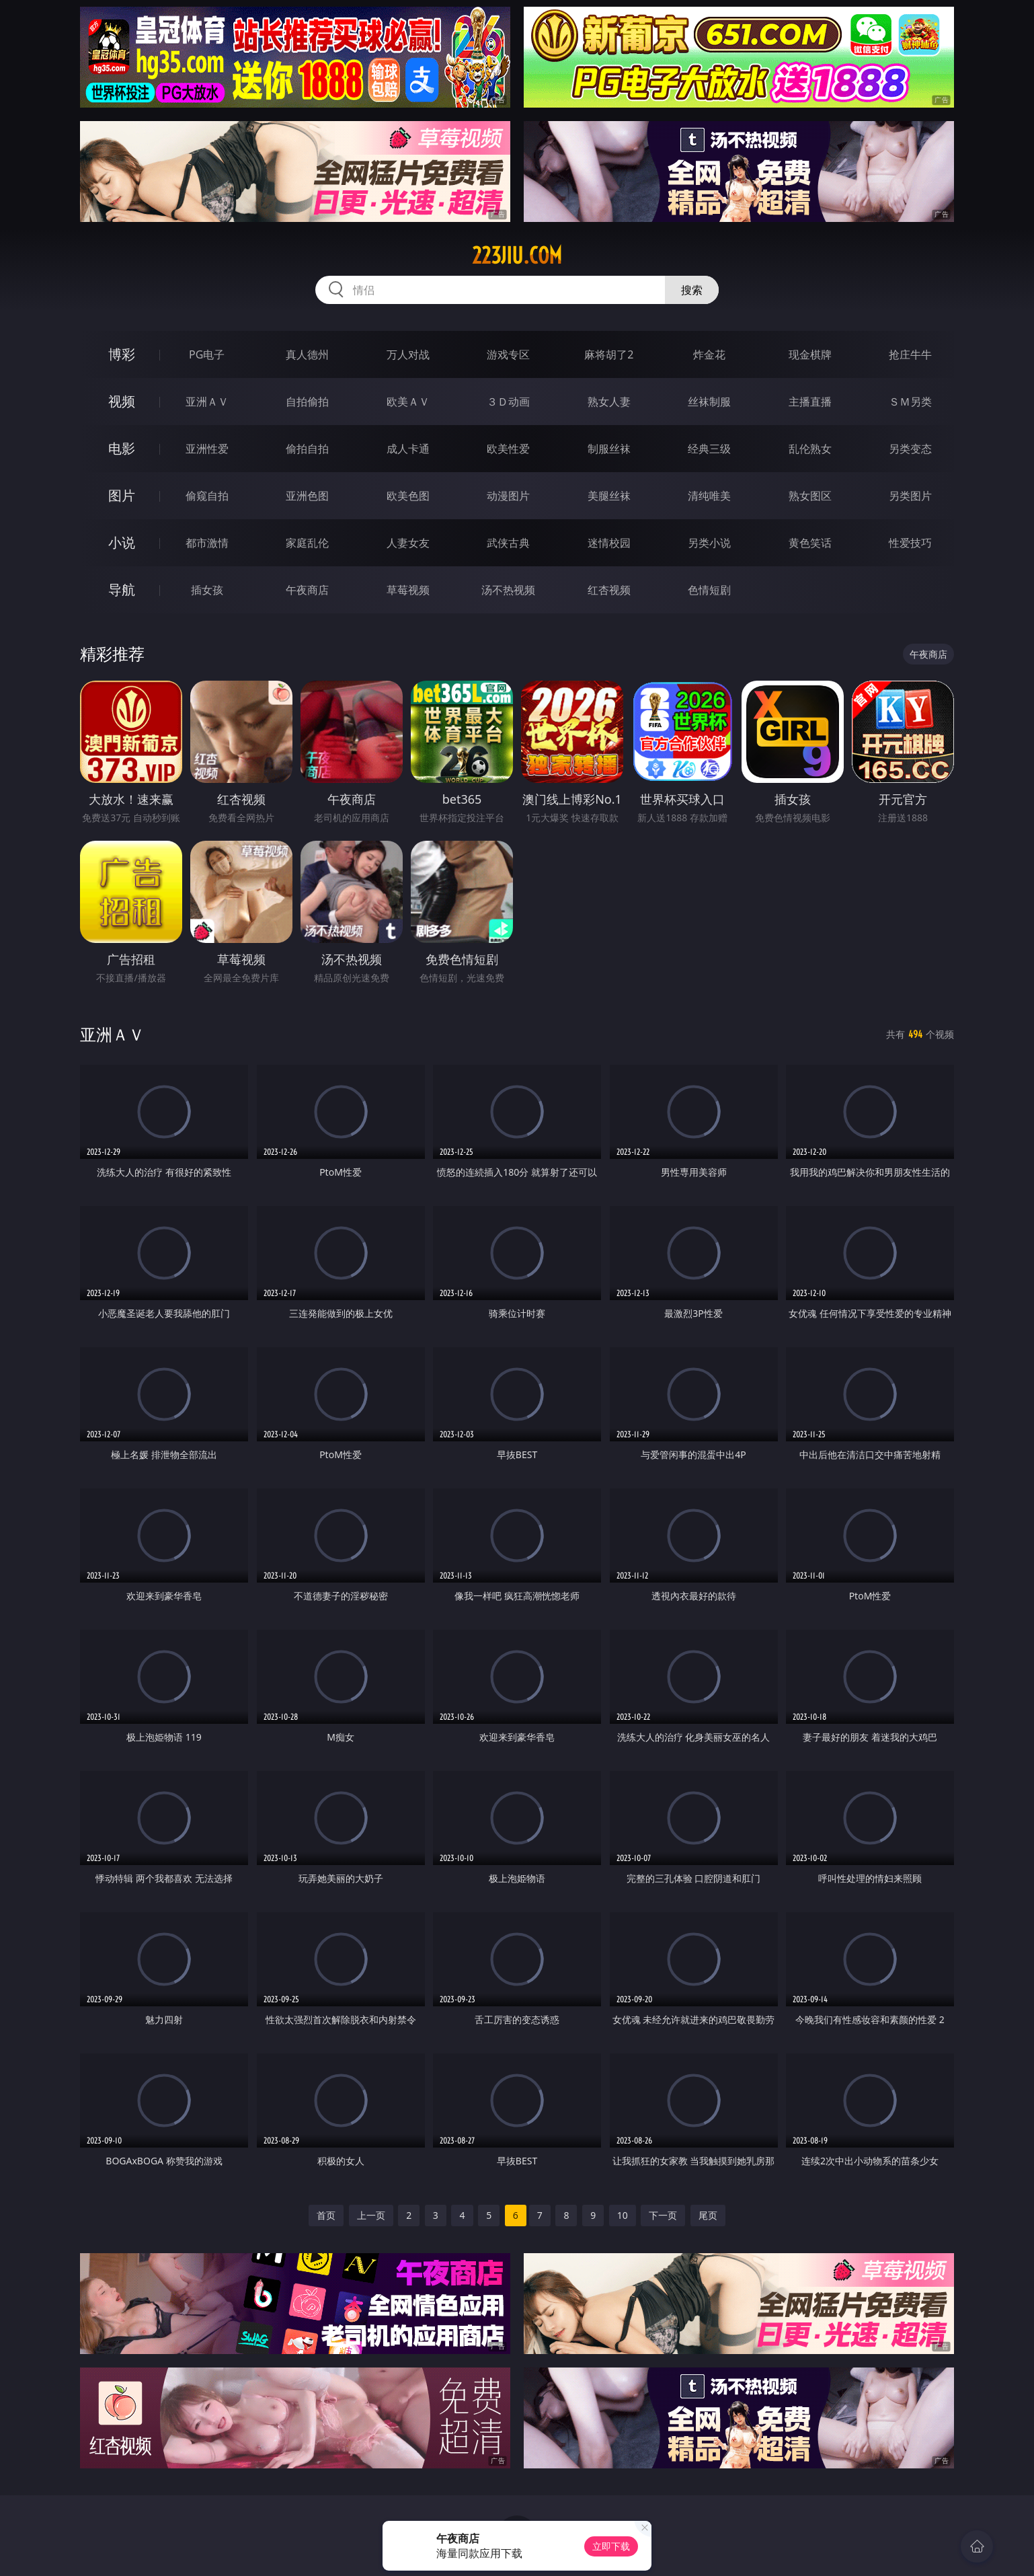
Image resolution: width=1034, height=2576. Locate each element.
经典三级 (709, 448)
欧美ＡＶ (408, 401)
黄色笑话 (810, 542)
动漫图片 (508, 495)
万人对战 (408, 354)
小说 (121, 542)
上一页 (371, 2215)
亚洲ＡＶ (207, 401)
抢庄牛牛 (910, 354)
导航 (121, 589)
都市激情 (207, 542)
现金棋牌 (810, 354)
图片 (121, 495)
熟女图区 (810, 495)
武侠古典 (508, 542)
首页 (326, 2215)
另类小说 (709, 542)
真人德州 (307, 354)
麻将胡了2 (608, 354)
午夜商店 (307, 589)
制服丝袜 (609, 448)
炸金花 (709, 354)
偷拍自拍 (307, 448)
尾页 (708, 2215)
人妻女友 (408, 542)
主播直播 (810, 401)
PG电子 (207, 354)
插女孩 (207, 589)
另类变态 (910, 448)
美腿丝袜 (609, 495)
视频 (121, 401)
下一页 (663, 2215)
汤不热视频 (508, 589)
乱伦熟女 (810, 448)
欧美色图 (408, 495)
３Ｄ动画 (508, 401)
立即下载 (611, 2546)
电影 (121, 448)
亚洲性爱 (207, 448)
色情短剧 (709, 589)
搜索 (692, 289)
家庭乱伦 (307, 542)
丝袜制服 (709, 401)
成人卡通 (408, 448)
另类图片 (910, 495)
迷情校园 (609, 542)
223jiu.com (517, 255)
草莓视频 (408, 589)
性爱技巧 (910, 542)
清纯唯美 (709, 495)
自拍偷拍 (307, 401)
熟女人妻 (609, 401)
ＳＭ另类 (910, 401)
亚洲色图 (307, 495)
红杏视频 (609, 589)
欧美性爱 (508, 448)
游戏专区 (508, 354)
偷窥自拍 (207, 495)
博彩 (121, 354)
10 (622, 2215)
